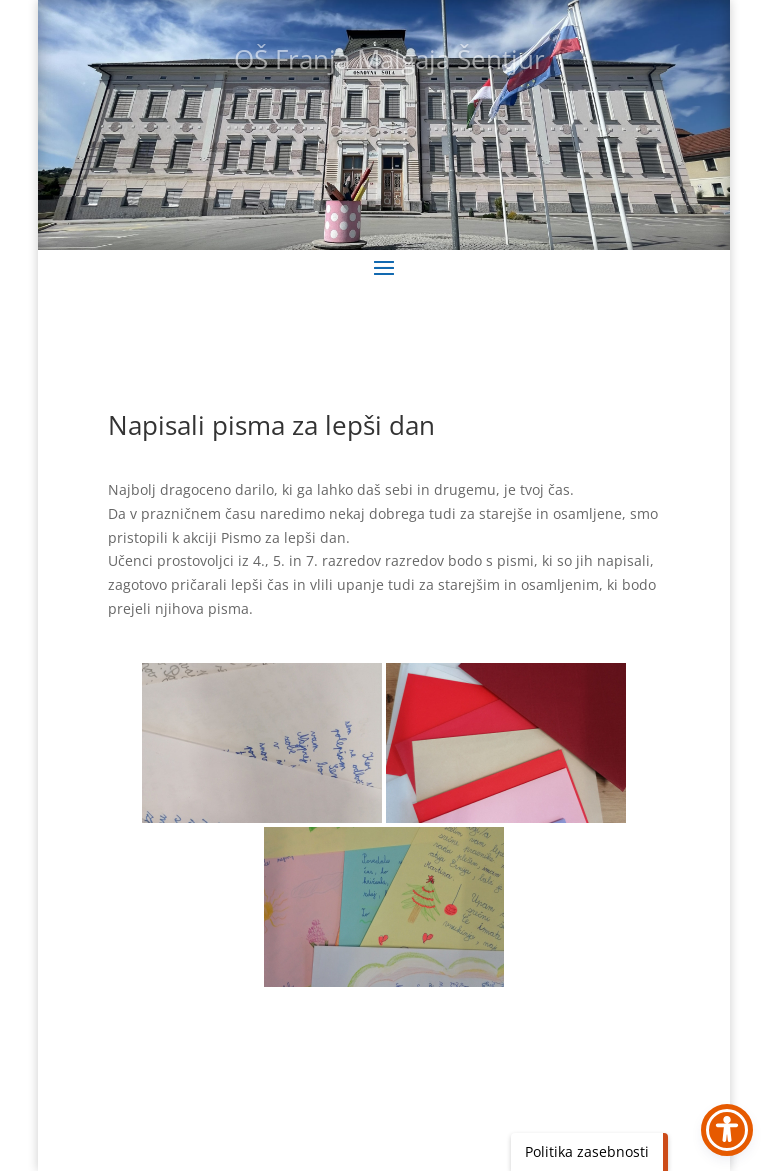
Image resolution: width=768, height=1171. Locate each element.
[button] (384, 267)
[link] (262, 743)
